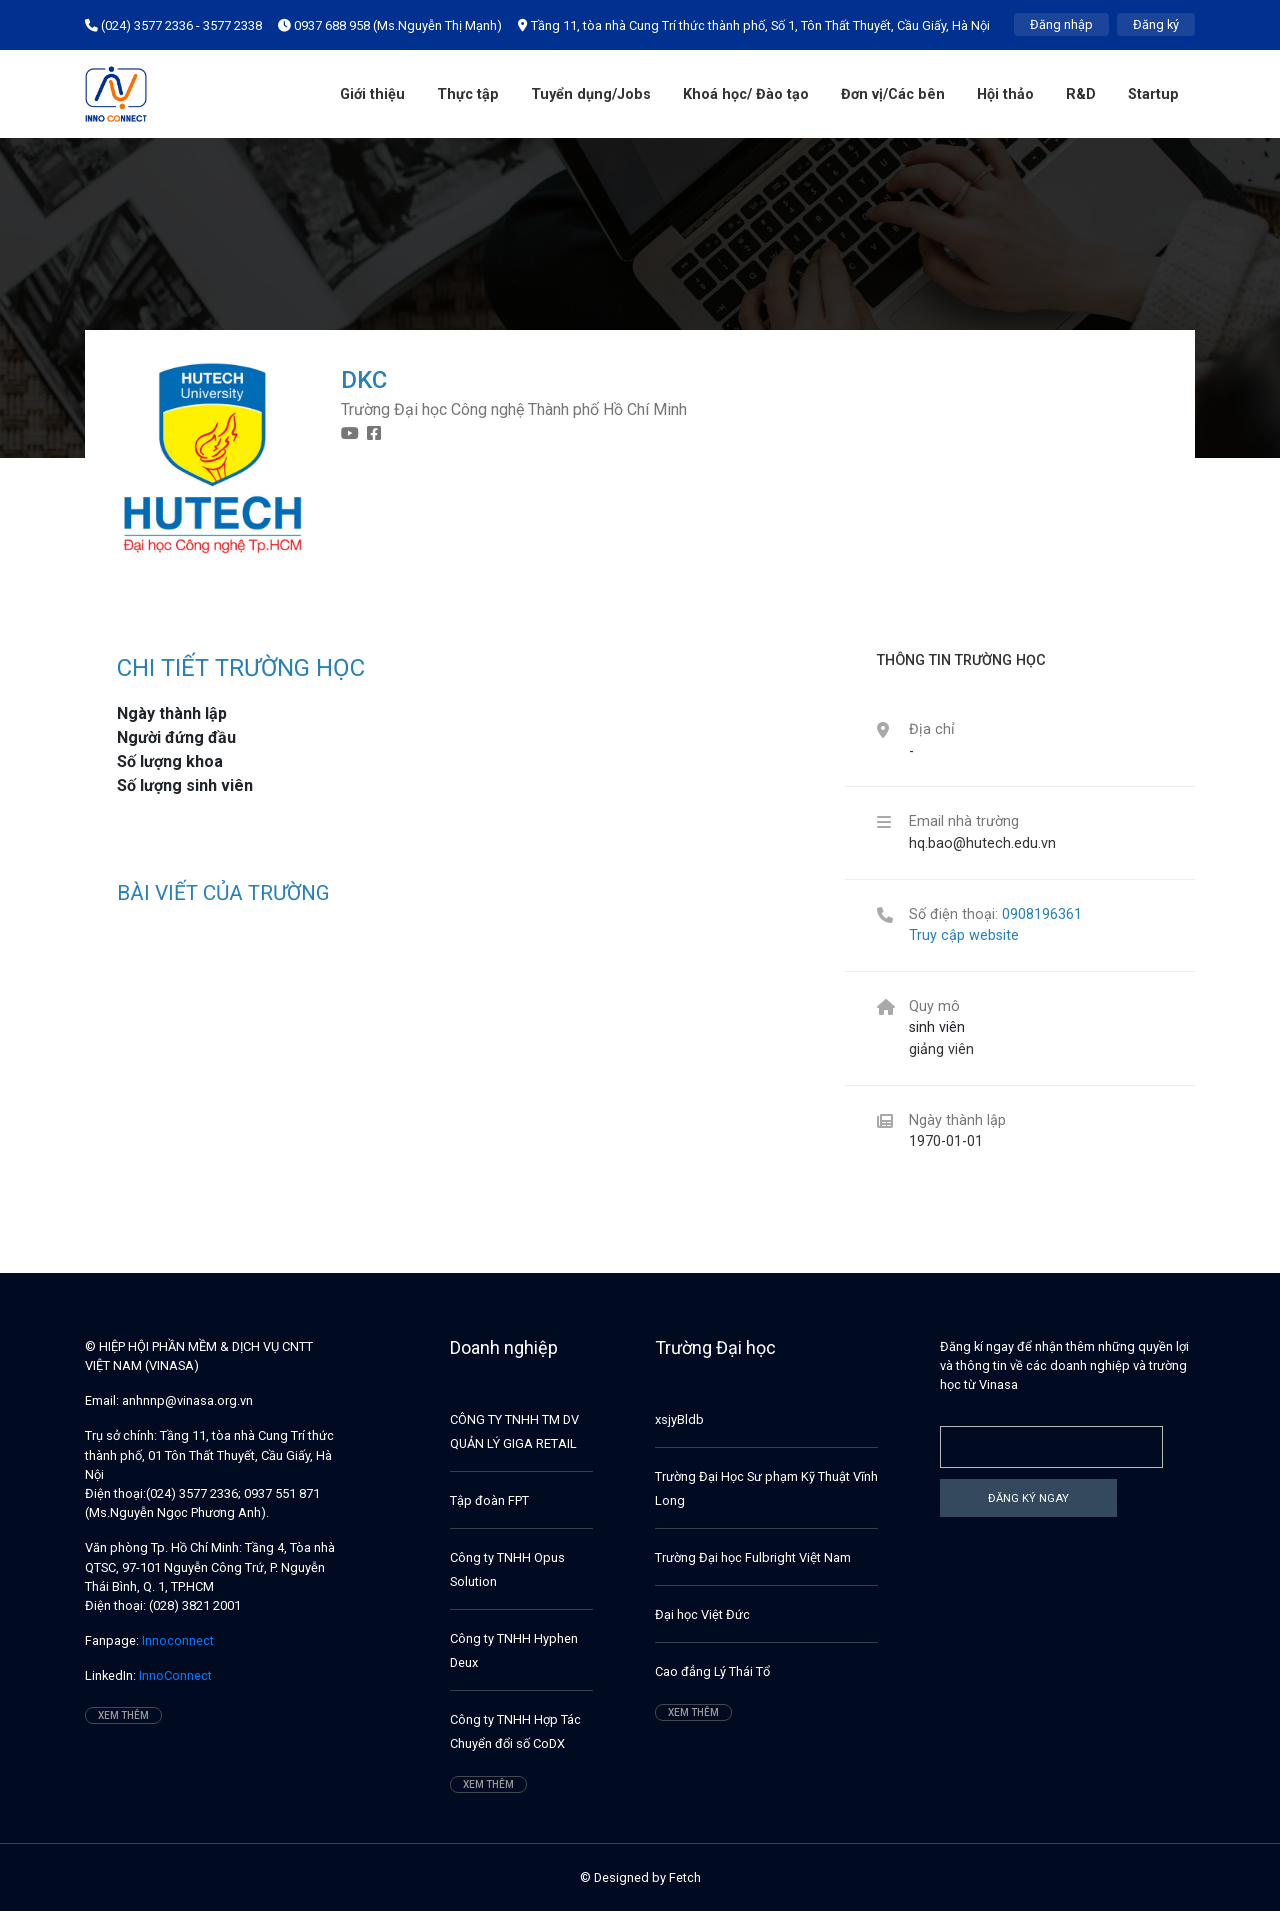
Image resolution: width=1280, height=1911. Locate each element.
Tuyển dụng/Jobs (591, 94)
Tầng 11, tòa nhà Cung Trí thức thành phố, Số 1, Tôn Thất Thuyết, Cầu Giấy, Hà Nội (754, 25)
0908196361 (1042, 914)
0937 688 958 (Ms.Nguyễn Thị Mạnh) (390, 25)
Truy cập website (964, 935)
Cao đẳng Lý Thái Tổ (712, 1671)
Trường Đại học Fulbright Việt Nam (753, 1557)
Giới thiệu (372, 94)
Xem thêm (123, 1715)
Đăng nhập (1061, 24)
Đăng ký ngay (1028, 1497)
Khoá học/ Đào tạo (746, 94)
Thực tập (468, 94)
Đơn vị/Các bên (893, 94)
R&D (1081, 94)
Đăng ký (1156, 24)
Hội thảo (1005, 94)
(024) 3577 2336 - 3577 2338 (173, 25)
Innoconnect (176, 1640)
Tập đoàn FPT (489, 1500)
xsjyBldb (679, 1419)
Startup (1153, 94)
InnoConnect (174, 1675)
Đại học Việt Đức (702, 1614)
